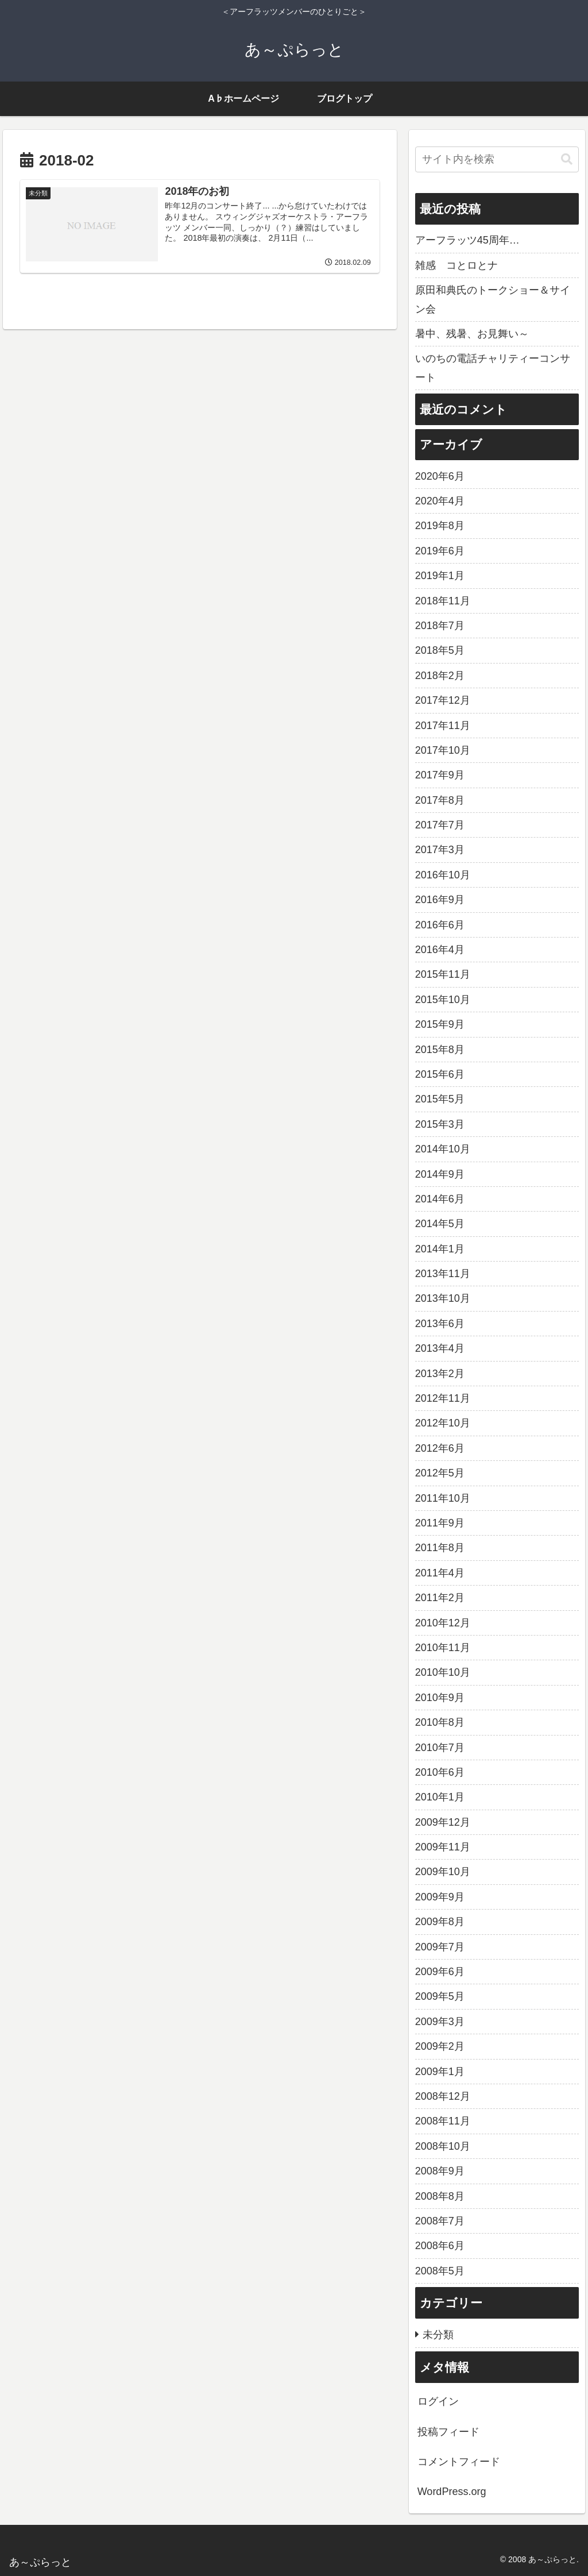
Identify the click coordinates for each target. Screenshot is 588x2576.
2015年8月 (440, 1049)
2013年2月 (440, 1373)
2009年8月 (440, 1921)
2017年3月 (440, 849)
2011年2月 (440, 1597)
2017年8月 (440, 800)
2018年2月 (440, 675)
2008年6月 (440, 2245)
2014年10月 (442, 1149)
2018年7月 (440, 625)
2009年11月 (442, 1847)
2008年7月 (440, 2221)
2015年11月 (442, 974)
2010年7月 (440, 1747)
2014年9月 (440, 1174)
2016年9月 (440, 899)
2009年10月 (442, 1871)
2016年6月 (440, 925)
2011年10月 (442, 1498)
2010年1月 (440, 1797)
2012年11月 (442, 1398)
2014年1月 (440, 1249)
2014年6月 (440, 1199)
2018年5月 (440, 650)
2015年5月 (440, 1099)
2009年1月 (440, 2071)
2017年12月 (442, 700)
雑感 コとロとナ (456, 265)
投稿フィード (448, 2432)
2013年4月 (440, 1348)
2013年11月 (442, 1273)
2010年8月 (440, 1722)
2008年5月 (440, 2271)
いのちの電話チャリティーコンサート (492, 368)
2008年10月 (442, 2146)
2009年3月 (440, 2021)
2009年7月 (440, 1947)
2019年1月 (440, 575)
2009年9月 (440, 1897)
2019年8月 (440, 525)
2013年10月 (442, 1298)
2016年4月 (440, 949)
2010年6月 (440, 1772)
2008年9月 (440, 2171)
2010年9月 (440, 1697)
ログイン (438, 2401)
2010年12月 (442, 1623)
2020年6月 (440, 476)
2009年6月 (440, 1971)
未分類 (438, 2334)
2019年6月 (440, 551)
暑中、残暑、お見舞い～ (472, 334)
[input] (497, 159)
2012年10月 (442, 1423)
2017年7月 (440, 825)
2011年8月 (440, 1547)
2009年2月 (440, 2046)
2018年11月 (442, 601)
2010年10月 (442, 1672)
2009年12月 (442, 1822)
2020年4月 (440, 501)
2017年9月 (440, 775)
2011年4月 (440, 1573)
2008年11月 (442, 2121)
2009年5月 (440, 1996)
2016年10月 (442, 875)
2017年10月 (442, 750)
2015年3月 (440, 1124)
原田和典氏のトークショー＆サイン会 (492, 299)
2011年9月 (440, 1523)
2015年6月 (440, 1074)
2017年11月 (442, 725)
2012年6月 (440, 1448)
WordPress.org (451, 2491)
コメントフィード (458, 2461)
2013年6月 (440, 1323)
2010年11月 (442, 1647)
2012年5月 (440, 1473)
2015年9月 (440, 1024)
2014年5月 (440, 1223)
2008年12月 (442, 2096)
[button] (566, 159)
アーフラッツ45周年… (467, 240)
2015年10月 (442, 999)
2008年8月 (440, 2196)
